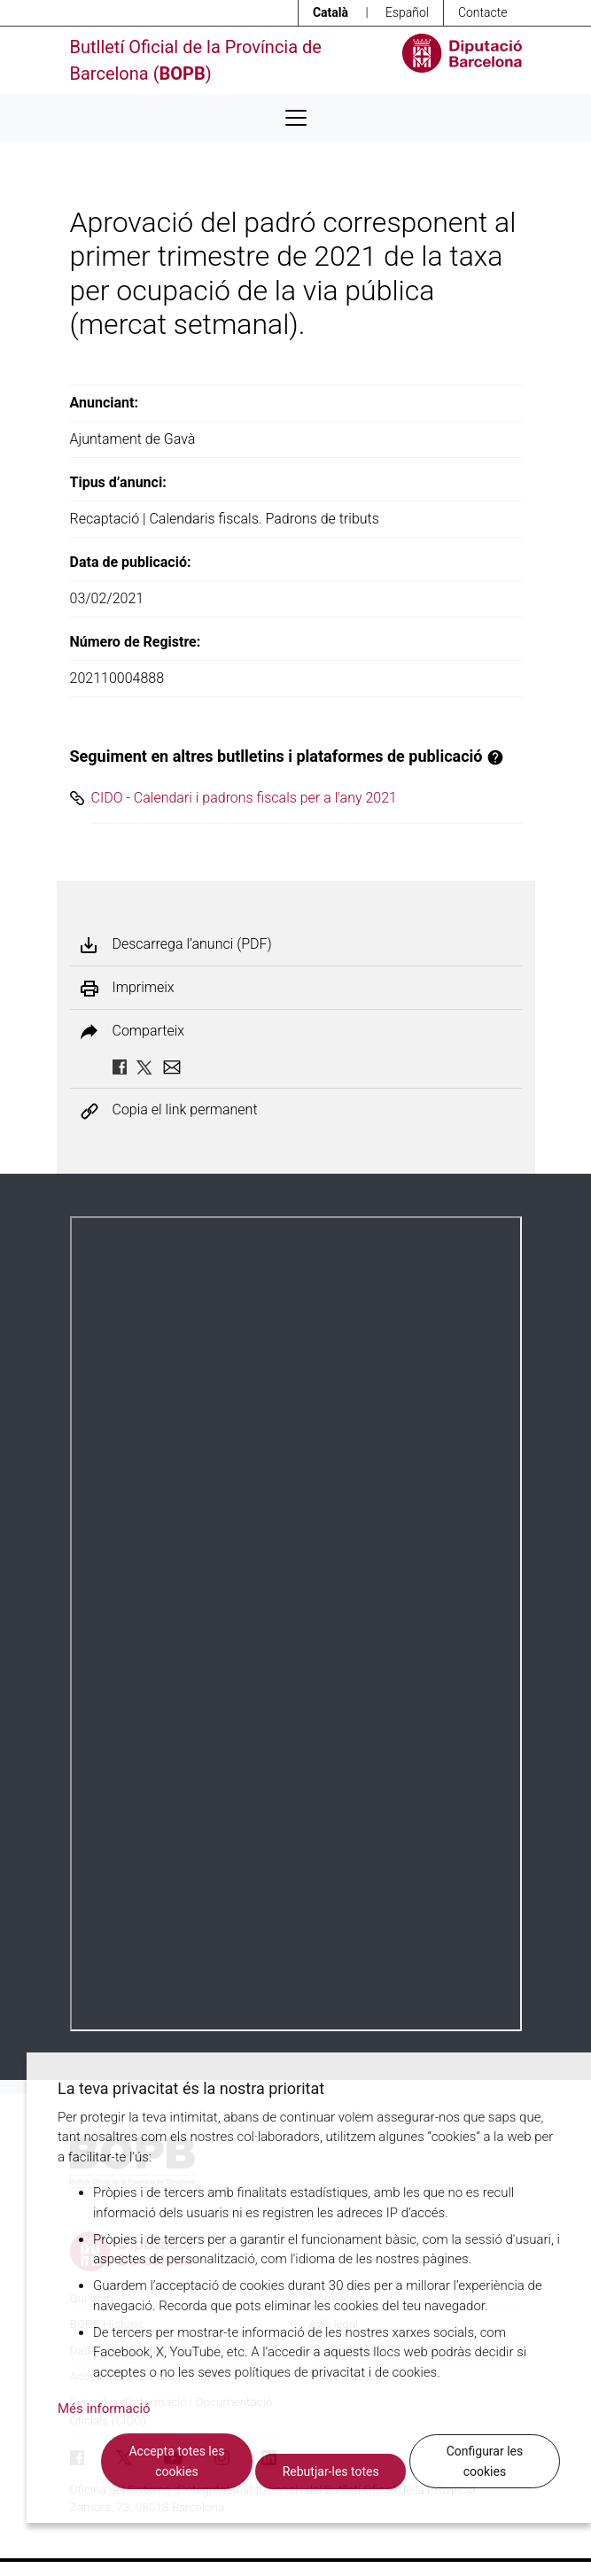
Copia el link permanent (185, 1110)
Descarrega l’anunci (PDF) (192, 944)
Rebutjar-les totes (331, 2471)
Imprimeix (144, 988)
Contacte (483, 12)
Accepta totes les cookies (176, 2461)
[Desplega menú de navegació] (296, 118)
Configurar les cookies (485, 2461)
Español (407, 12)
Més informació (104, 2409)
